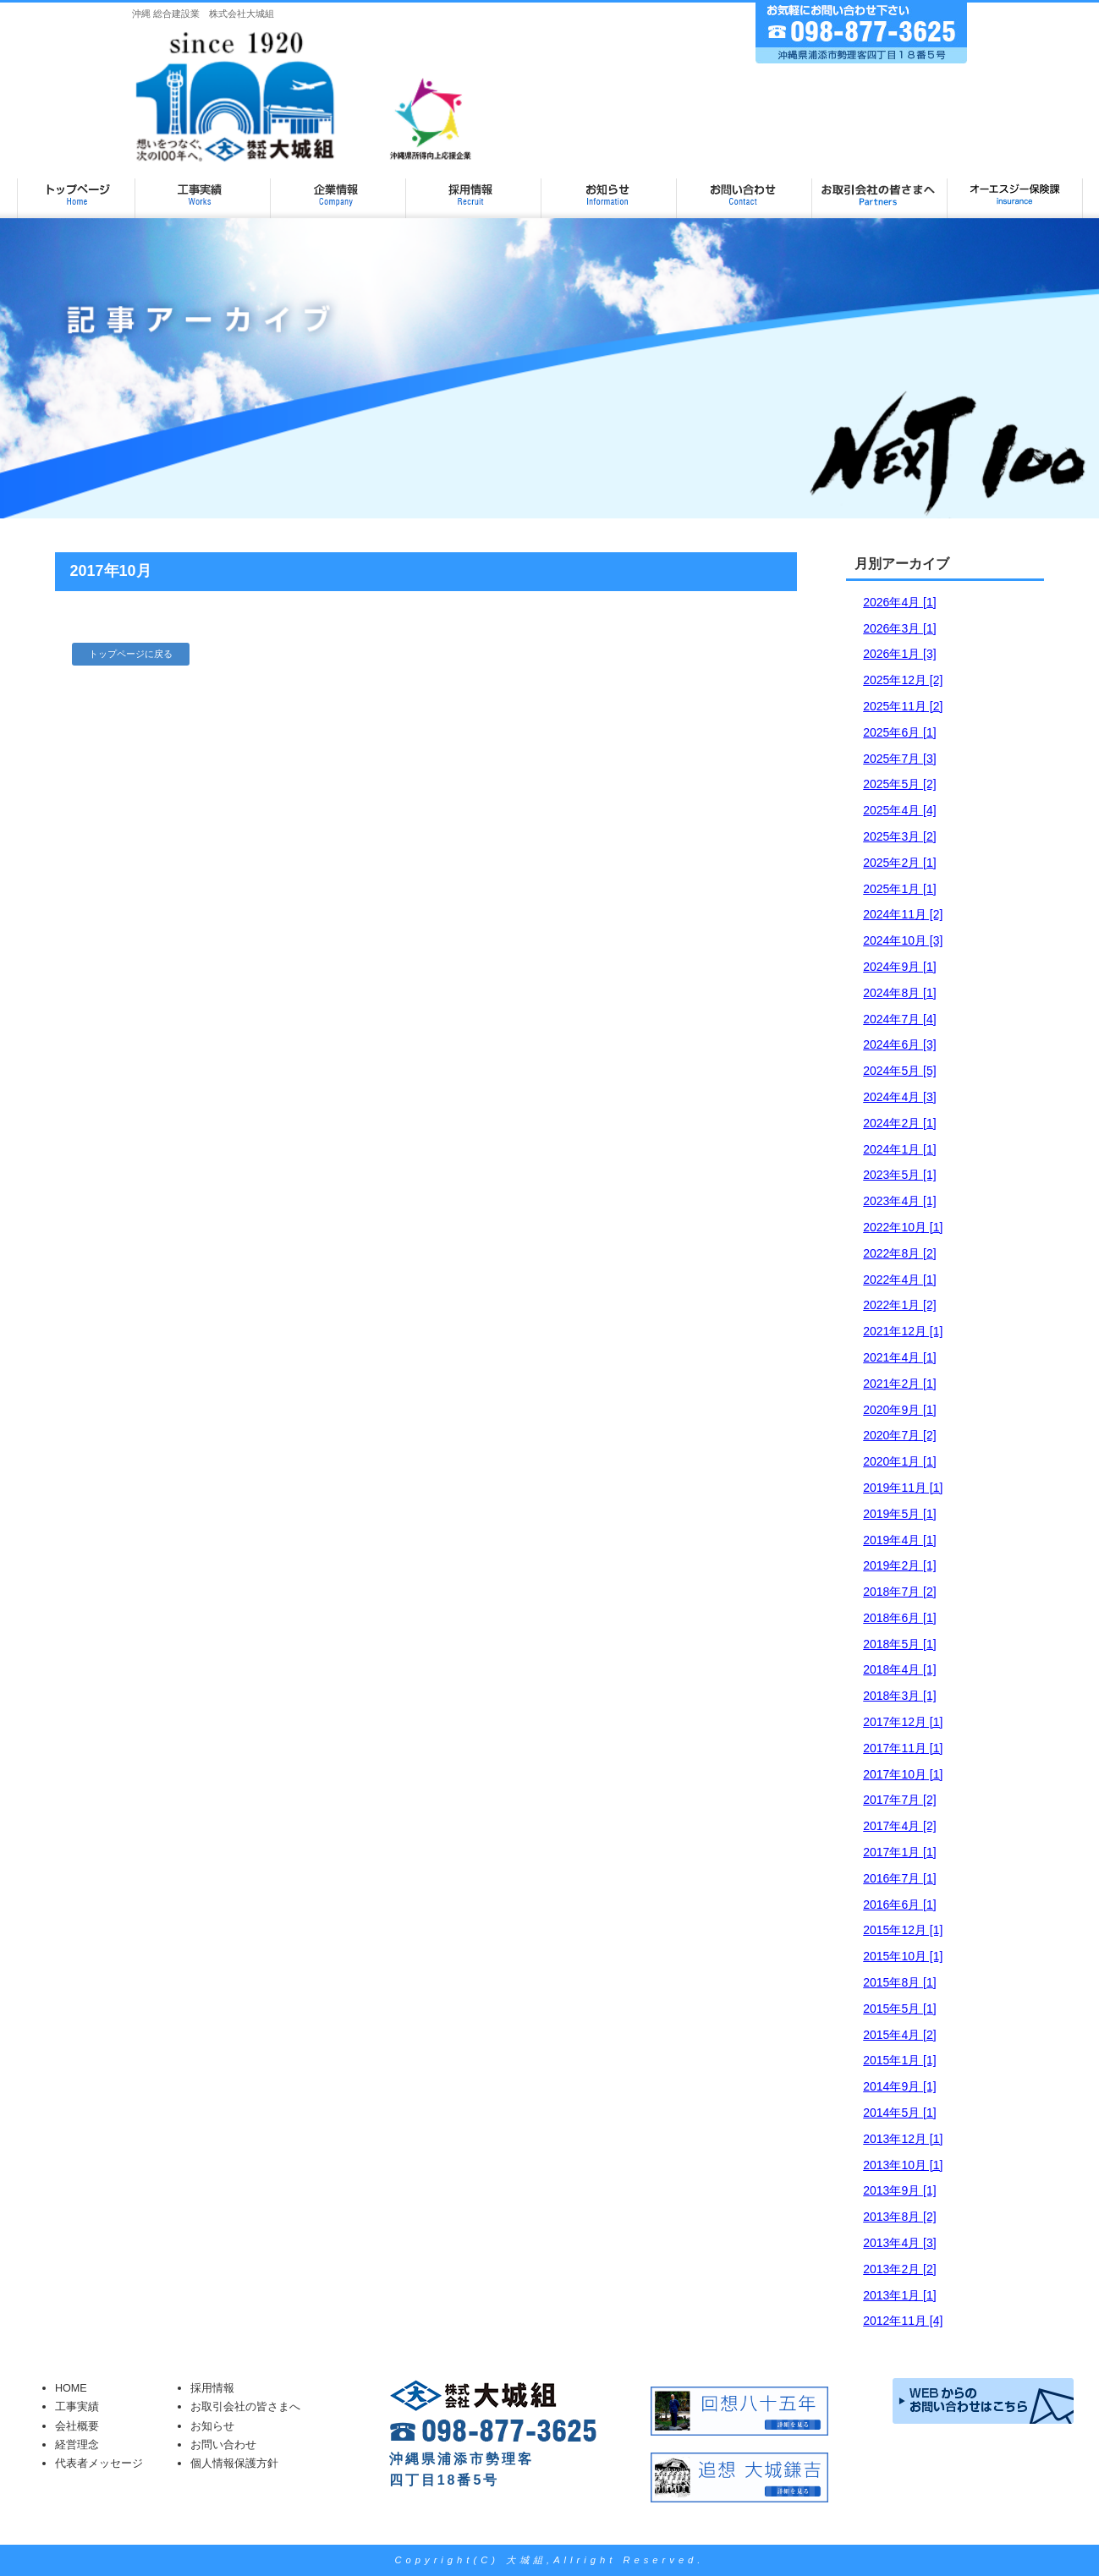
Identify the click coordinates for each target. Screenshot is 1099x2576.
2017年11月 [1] (902, 1748)
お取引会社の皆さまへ (880, 187)
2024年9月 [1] (899, 966)
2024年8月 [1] (899, 993)
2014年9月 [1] (899, 2086)
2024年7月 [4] (899, 1019)
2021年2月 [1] (899, 1383)
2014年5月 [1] (899, 2112)
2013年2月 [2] (899, 2269)
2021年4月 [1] (899, 1357)
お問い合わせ (744, 187)
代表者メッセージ (99, 2463)
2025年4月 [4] (899, 810)
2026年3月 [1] (899, 628)
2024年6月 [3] (899, 1044)
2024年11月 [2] (902, 914)
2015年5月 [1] (899, 2008)
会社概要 (77, 2426)
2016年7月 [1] (899, 1878)
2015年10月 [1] (902, 1956)
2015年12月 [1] (902, 1930)
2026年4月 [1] (899, 602)
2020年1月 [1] (899, 1461)
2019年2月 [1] (899, 1565)
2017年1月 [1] (899, 1852)
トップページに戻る (131, 654)
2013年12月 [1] (902, 2139)
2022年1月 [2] (899, 1305)
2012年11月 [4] (902, 2320)
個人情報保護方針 (234, 2463)
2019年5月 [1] (899, 1514)
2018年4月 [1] (899, 1669)
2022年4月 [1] (899, 1279)
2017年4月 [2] (899, 1826)
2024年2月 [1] (899, 1123)
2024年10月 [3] (902, 940)
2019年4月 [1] (899, 1540)
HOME (71, 2388)
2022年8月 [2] (899, 1253)
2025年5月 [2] (899, 784)
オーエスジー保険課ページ (1015, 187)
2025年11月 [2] (902, 706)
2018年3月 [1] (899, 1695)
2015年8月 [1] (899, 1982)
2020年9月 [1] (899, 1410)
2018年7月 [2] (899, 1591)
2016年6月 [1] (899, 1904)
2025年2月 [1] (899, 862)
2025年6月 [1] (899, 732)
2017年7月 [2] (899, 1799)
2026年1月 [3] (899, 653)
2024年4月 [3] (899, 1097)
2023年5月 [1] (899, 1174)
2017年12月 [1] (902, 1722)
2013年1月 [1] (899, 2295)
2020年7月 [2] (899, 1435)
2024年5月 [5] (899, 1070)
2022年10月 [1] (902, 1227)
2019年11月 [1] (902, 1487)
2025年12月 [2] (902, 680)
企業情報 (338, 187)
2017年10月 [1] (902, 1774)
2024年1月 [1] (899, 1149)
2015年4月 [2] (899, 2035)
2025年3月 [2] (899, 836)
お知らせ (609, 187)
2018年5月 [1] (899, 1644)
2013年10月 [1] (902, 2165)
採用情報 (473, 187)
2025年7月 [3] (899, 758)
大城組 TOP (76, 187)
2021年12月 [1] (902, 1331)
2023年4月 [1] (899, 1201)
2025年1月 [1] (899, 889)
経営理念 (77, 2445)
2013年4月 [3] (899, 2243)
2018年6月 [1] (899, 1618)
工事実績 (203, 187)
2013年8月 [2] (899, 2216)
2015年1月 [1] (899, 2060)
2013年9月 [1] (899, 2190)
